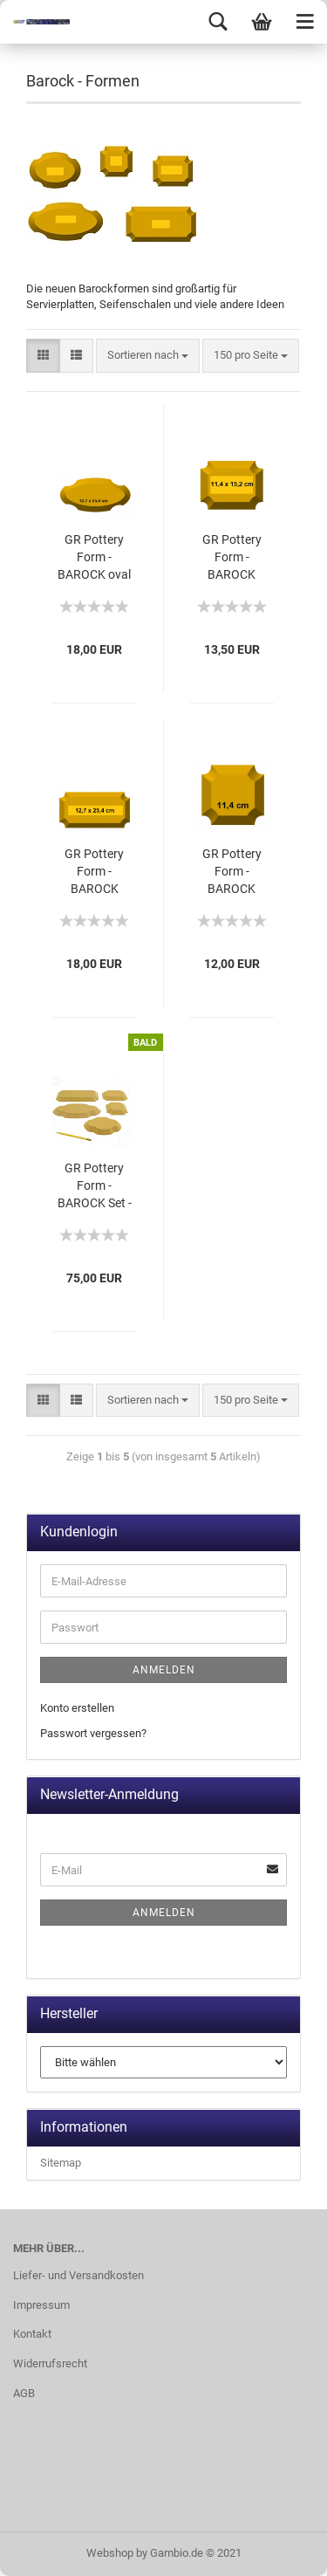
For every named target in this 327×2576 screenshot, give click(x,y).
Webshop (109, 2552)
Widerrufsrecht (50, 2363)
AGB (24, 2393)
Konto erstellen (77, 1707)
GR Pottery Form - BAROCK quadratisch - (232, 872)
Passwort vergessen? (93, 1733)
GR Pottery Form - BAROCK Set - (95, 1185)
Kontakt (32, 2333)
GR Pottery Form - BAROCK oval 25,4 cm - (94, 558)
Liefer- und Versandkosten (78, 2275)
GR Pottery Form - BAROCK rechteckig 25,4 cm (94, 872)
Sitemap (60, 2162)
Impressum (41, 2305)
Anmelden (164, 1670)
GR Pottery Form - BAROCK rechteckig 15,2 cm (232, 558)
